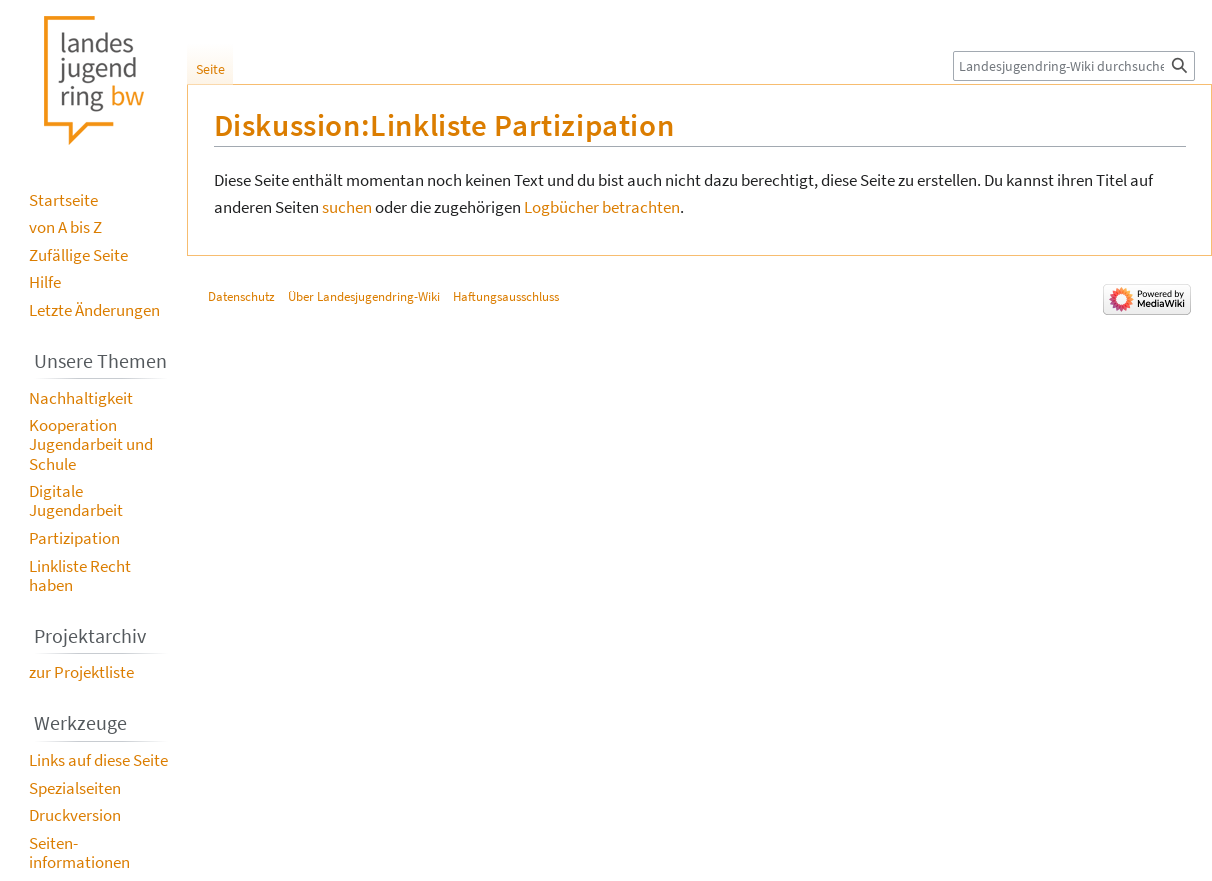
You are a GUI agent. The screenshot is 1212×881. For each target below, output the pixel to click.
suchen (347, 207)
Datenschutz (241, 296)
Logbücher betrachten (602, 207)
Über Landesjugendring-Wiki (364, 296)
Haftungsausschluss (506, 296)
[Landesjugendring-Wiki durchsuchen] (1074, 66)
